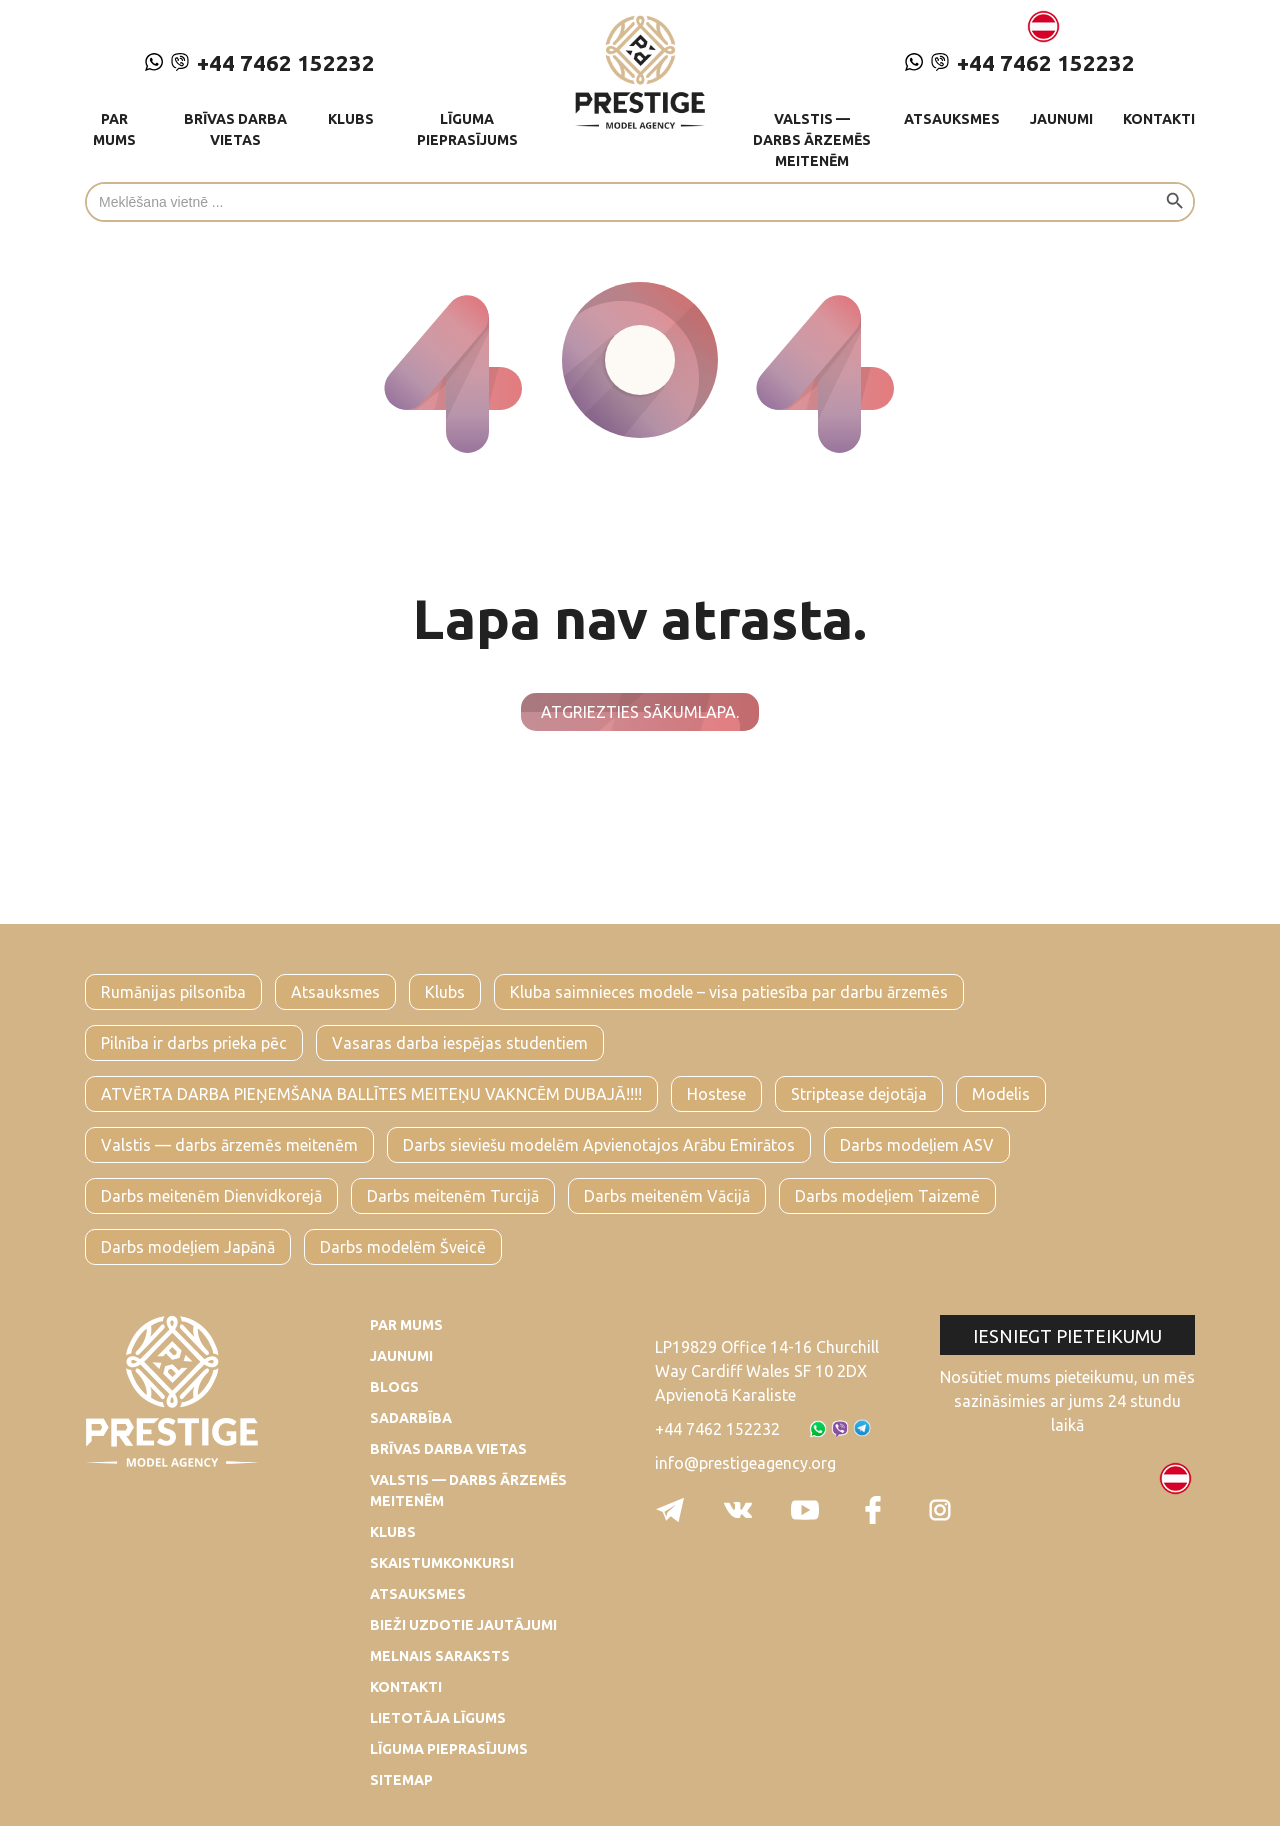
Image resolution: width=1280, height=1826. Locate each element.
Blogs (394, 1387)
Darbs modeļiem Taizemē (887, 1196)
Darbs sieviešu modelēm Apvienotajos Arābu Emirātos (599, 1145)
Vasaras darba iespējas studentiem (460, 1043)
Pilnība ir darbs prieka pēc (194, 1043)
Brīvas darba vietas (235, 129)
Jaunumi (1061, 119)
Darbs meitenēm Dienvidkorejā (211, 1196)
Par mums (114, 129)
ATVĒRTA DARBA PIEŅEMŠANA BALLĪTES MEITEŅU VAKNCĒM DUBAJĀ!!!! (371, 1094)
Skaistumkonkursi (442, 1563)
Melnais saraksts (440, 1656)
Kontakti (1159, 119)
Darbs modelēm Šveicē (403, 1247)
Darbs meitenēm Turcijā (453, 1196)
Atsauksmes (952, 119)
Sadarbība (411, 1418)
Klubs (351, 119)
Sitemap (401, 1780)
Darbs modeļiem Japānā (188, 1247)
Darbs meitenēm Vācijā (667, 1196)
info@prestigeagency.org (745, 1463)
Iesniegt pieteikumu (1067, 1336)
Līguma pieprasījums (467, 129)
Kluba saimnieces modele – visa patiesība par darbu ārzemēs (729, 992)
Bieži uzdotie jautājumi (463, 1625)
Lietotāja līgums (438, 1718)
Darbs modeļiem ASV (917, 1145)
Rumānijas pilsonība (173, 992)
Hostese (716, 1094)
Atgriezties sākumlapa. (640, 712)
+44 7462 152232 (260, 62)
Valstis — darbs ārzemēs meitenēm (812, 140)
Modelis (1001, 1094)
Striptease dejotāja (859, 1094)
